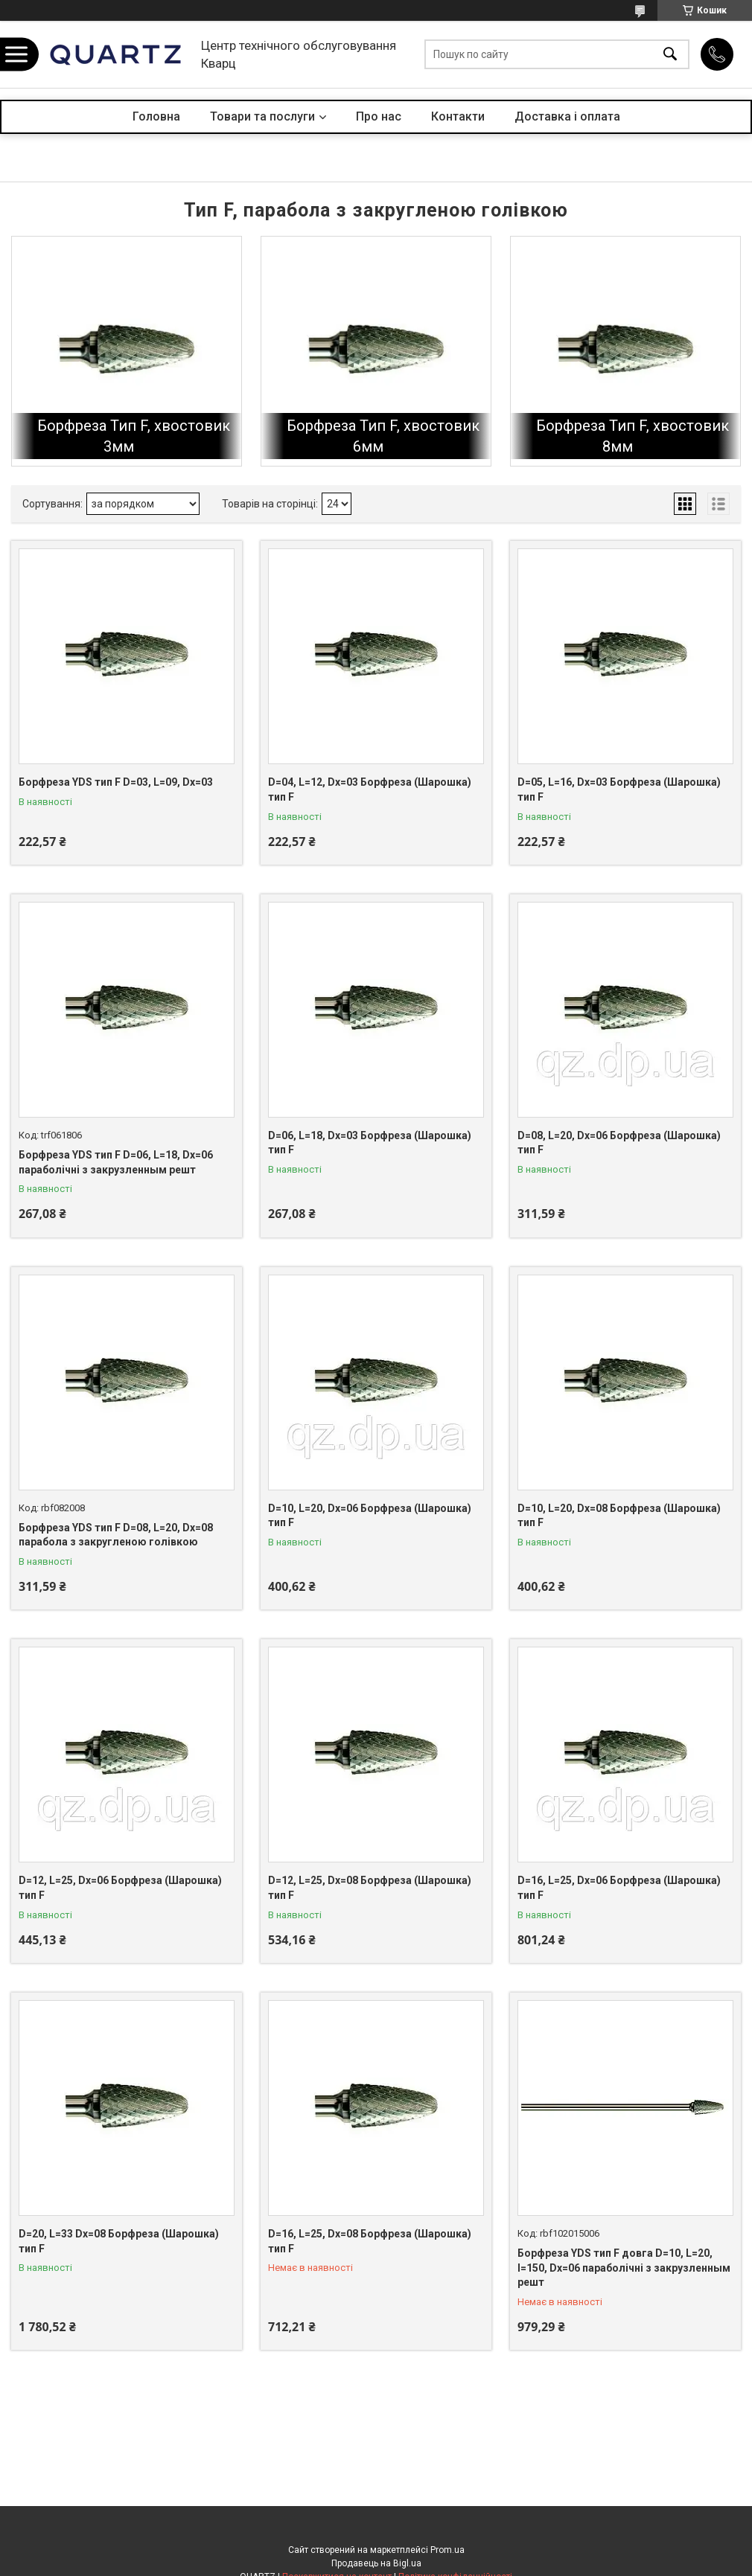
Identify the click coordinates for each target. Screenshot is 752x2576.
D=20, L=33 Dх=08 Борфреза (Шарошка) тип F (119, 2241)
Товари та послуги (262, 116)
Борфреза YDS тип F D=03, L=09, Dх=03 (116, 782)
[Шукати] (670, 54)
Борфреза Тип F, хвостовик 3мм (133, 436)
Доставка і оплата (567, 116)
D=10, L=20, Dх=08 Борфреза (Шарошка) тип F (619, 1515)
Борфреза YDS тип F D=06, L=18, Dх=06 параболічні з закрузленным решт (116, 1162)
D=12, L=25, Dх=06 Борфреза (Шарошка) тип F (120, 1887)
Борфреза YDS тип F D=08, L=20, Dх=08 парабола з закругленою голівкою (116, 1535)
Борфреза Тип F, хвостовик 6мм (383, 436)
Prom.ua (447, 2550)
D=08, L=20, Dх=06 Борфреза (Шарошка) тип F (619, 1143)
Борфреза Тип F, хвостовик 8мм (632, 436)
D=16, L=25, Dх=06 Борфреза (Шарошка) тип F (619, 1887)
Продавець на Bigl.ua (376, 2563)
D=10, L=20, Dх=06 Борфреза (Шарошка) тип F (369, 1515)
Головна (156, 116)
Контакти (458, 116)
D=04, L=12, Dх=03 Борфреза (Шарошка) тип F (369, 789)
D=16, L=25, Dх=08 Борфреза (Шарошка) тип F (369, 2241)
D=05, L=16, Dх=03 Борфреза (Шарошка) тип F (619, 789)
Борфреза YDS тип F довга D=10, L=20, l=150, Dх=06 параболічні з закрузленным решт (623, 2267)
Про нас (378, 116)
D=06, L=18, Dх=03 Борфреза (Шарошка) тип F (369, 1143)
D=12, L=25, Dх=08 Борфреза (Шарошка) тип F (369, 1887)
